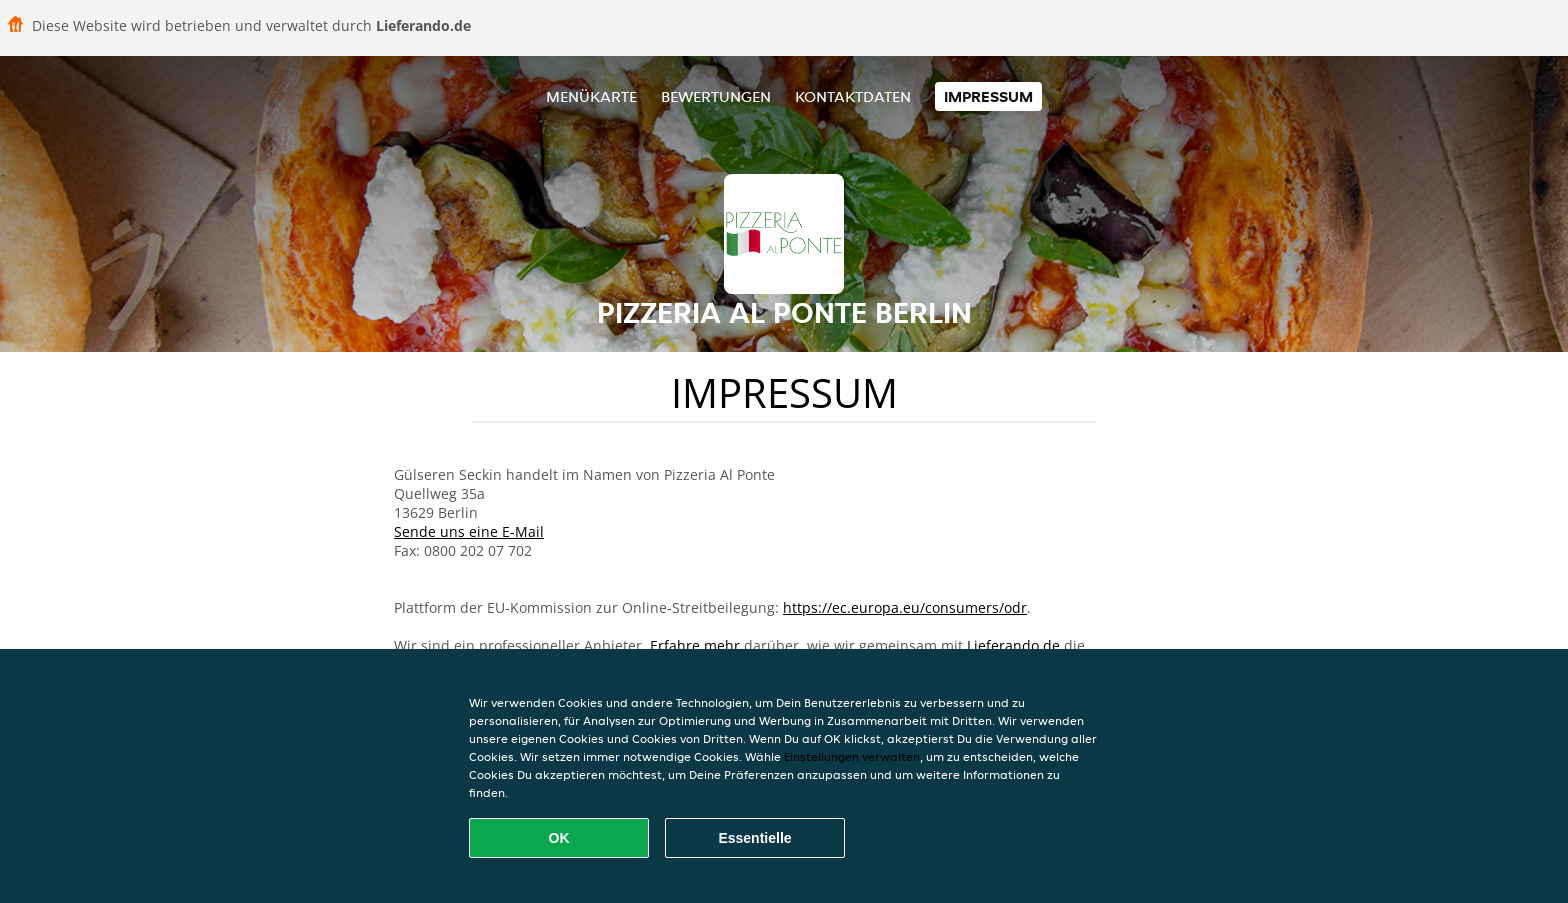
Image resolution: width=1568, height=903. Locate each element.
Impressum (988, 96)
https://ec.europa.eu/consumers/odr (905, 607)
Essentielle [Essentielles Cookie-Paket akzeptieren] (754, 838)
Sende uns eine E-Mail (469, 531)
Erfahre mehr (695, 645)
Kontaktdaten (853, 96)
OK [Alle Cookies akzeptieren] (559, 838)
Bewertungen (716, 96)
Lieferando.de (1013, 645)
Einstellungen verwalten (852, 756)
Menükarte (591, 96)
